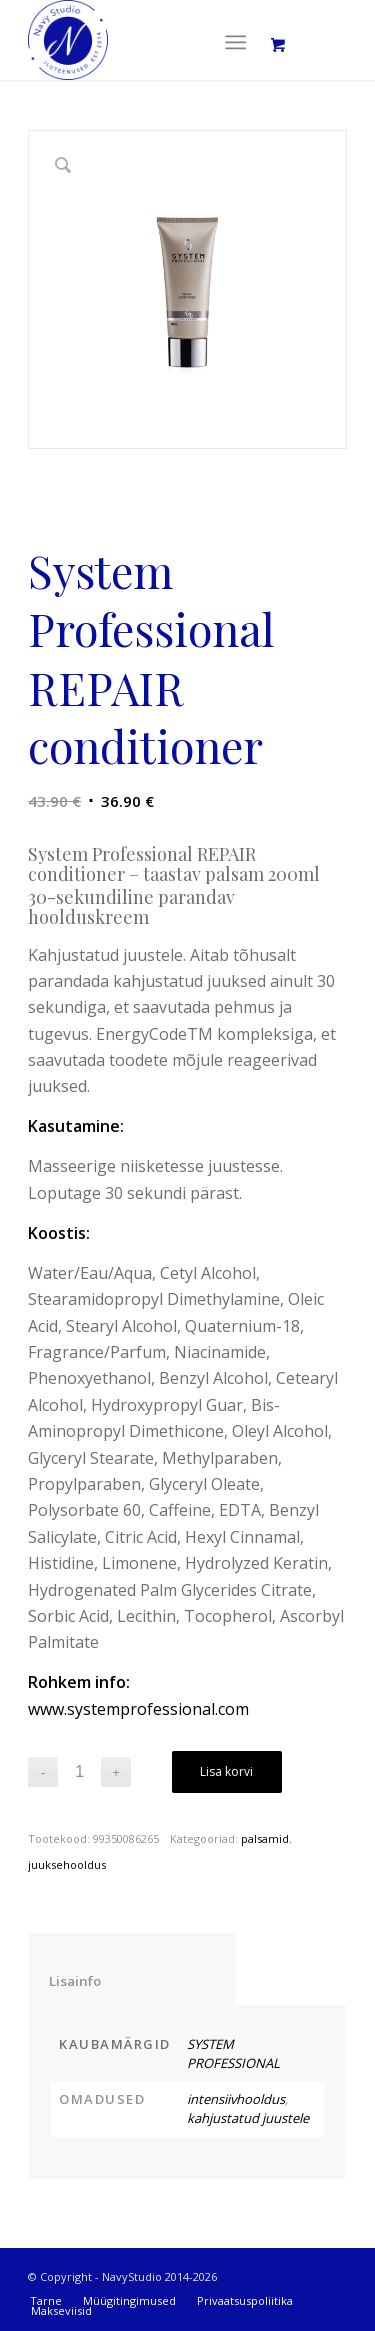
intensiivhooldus (236, 2099)
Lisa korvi (226, 1771)
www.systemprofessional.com (138, 1709)
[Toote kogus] (79, 1771)
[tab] (132, 1968)
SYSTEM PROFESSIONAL (233, 2054)
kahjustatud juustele (248, 2118)
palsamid (265, 1838)
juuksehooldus (67, 1864)
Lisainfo (133, 1981)
